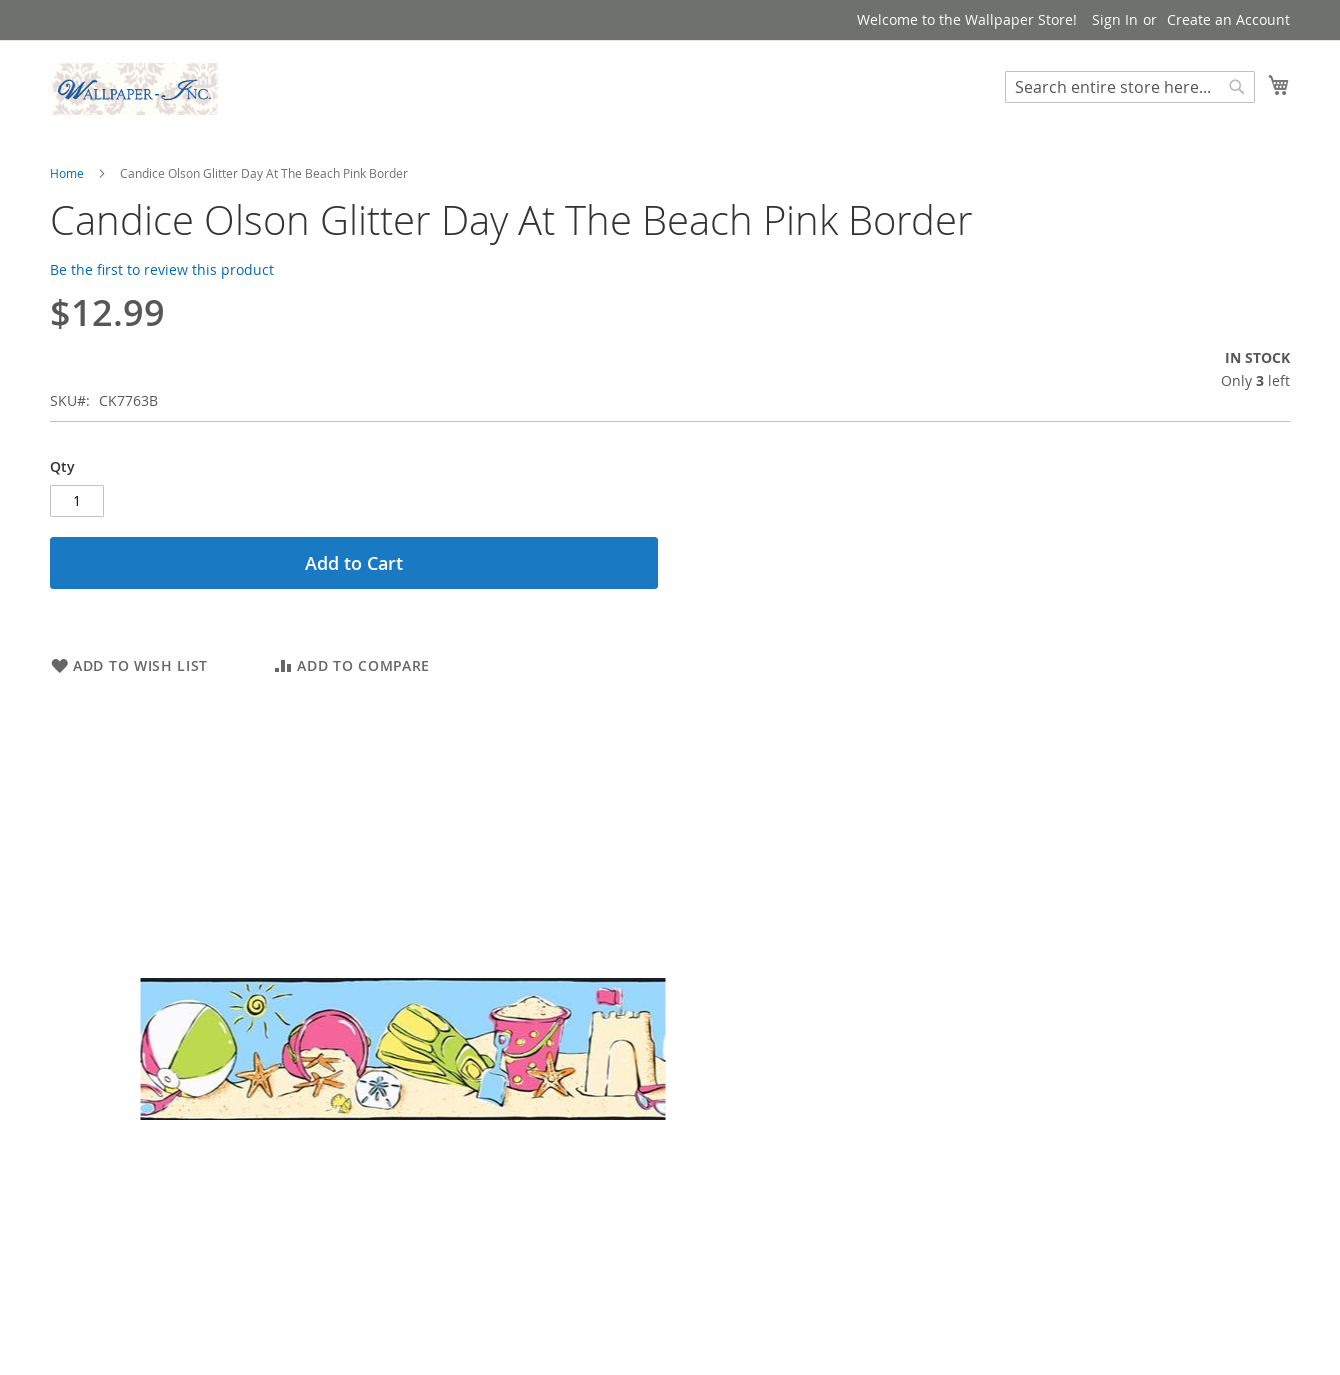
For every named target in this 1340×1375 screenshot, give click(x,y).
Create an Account (1228, 19)
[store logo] (135, 89)
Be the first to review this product (162, 269)
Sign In (1115, 19)
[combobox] (1130, 87)
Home (67, 173)
